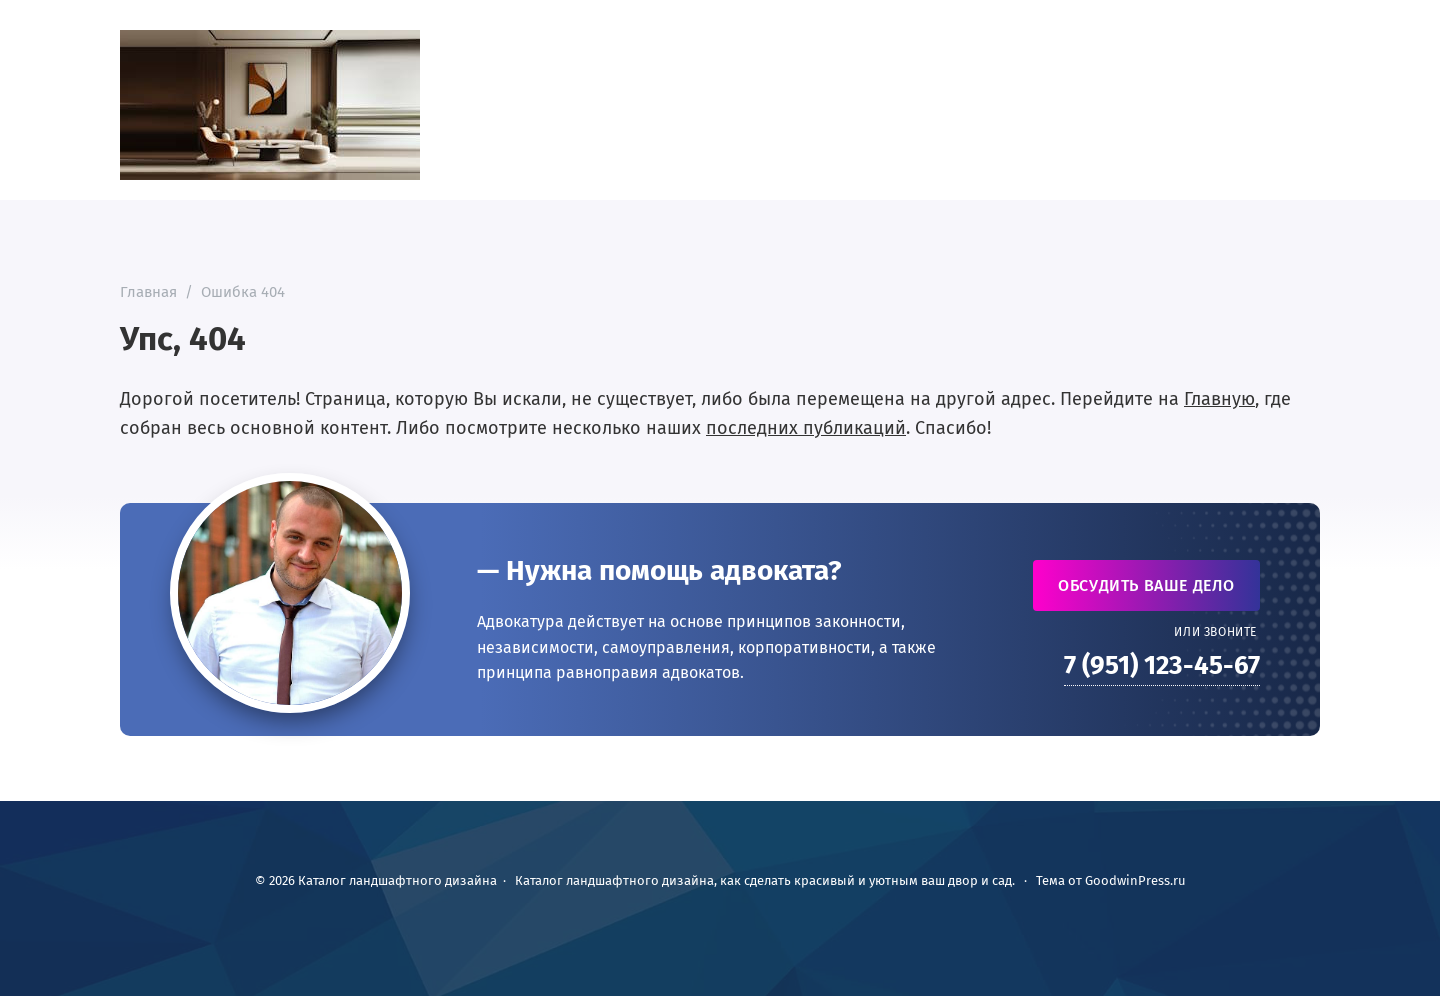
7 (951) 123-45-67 (1162, 665)
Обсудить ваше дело (1146, 585)
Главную (1219, 399)
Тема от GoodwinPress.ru (1111, 880)
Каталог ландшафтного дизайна (270, 105)
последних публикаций (806, 428)
